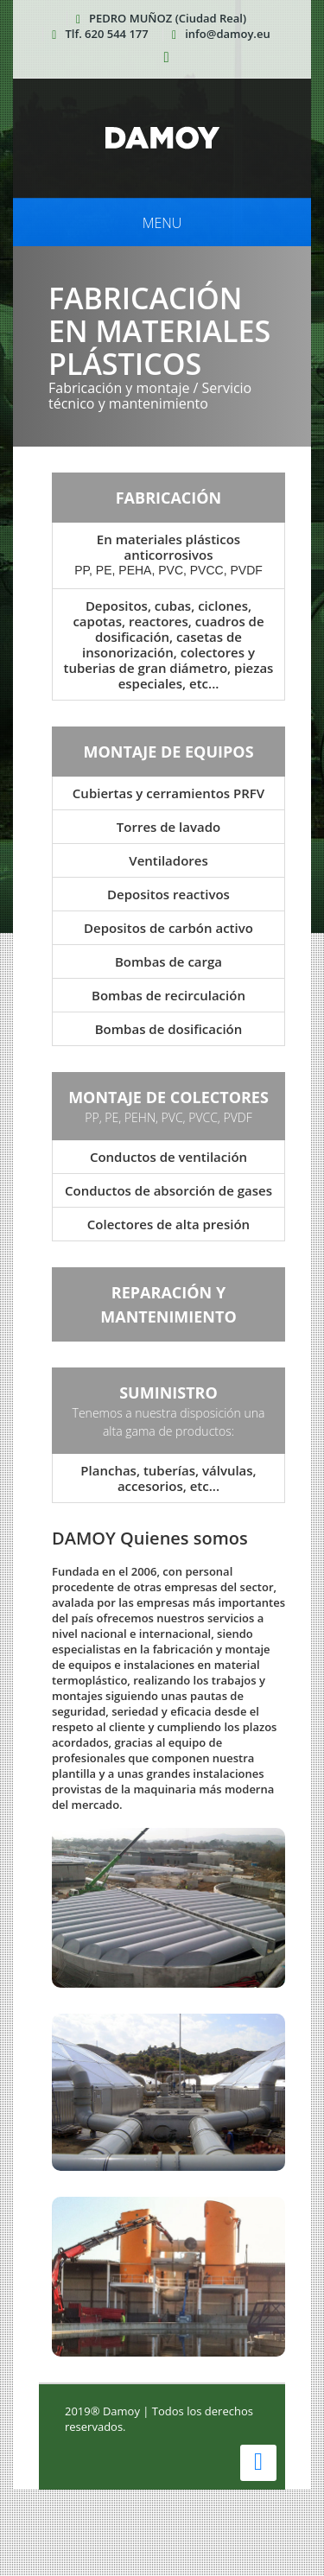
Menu (162, 222)
